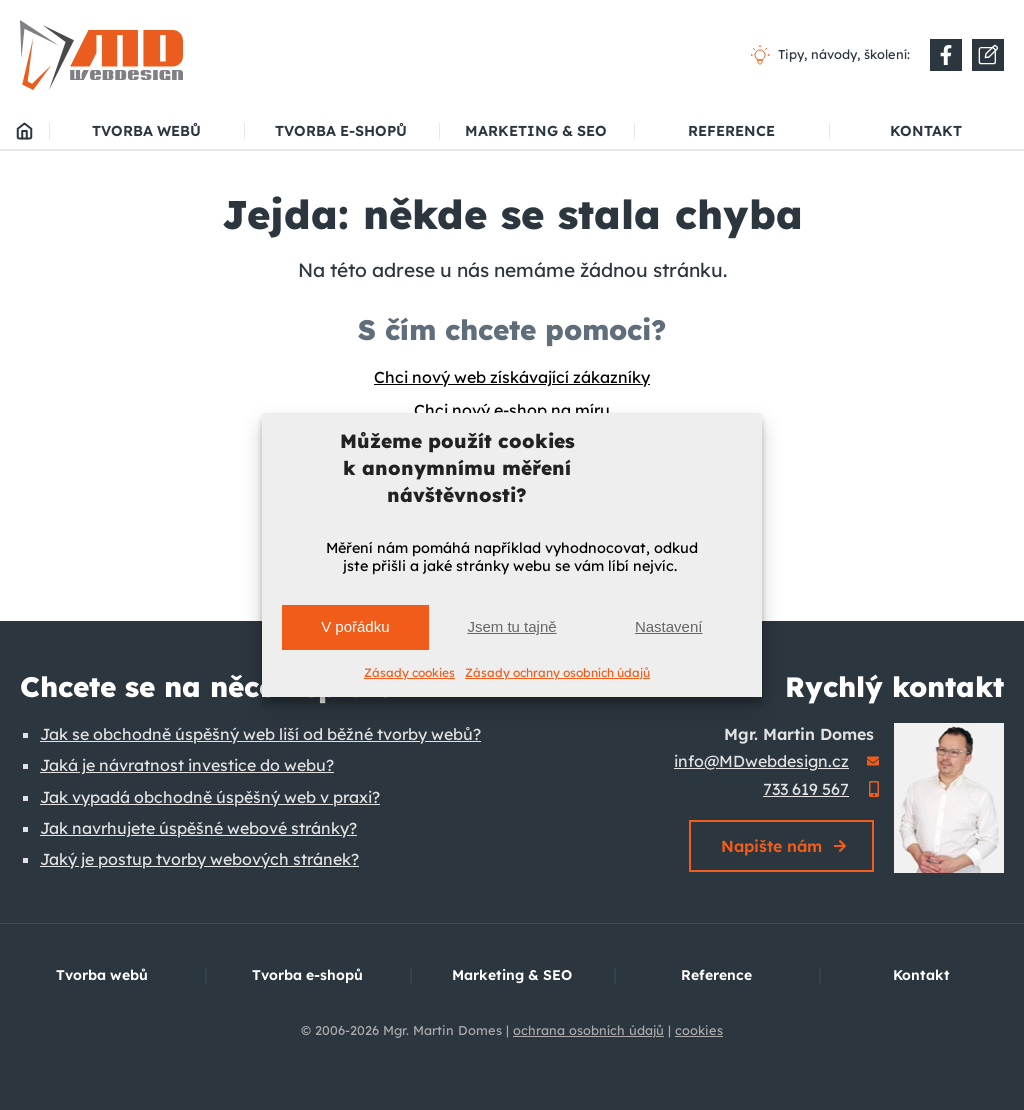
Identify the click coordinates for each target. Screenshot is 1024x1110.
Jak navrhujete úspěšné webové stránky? (198, 828)
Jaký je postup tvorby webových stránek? (199, 859)
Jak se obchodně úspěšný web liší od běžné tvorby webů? (260, 734)
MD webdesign (24, 131)
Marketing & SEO (536, 131)
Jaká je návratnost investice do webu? (187, 765)
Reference (731, 131)
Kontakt (926, 131)
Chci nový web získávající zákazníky (512, 377)
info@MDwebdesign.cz (761, 761)
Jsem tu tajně (511, 626)
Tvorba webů (146, 131)
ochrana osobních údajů (588, 1030)
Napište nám (771, 846)
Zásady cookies (409, 672)
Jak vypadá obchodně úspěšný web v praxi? (210, 797)
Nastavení (669, 626)
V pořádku (355, 626)
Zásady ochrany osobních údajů (557, 672)
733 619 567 (806, 789)
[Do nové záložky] (946, 55)
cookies (699, 1030)
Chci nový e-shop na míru (512, 410)
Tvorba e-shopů (341, 131)
